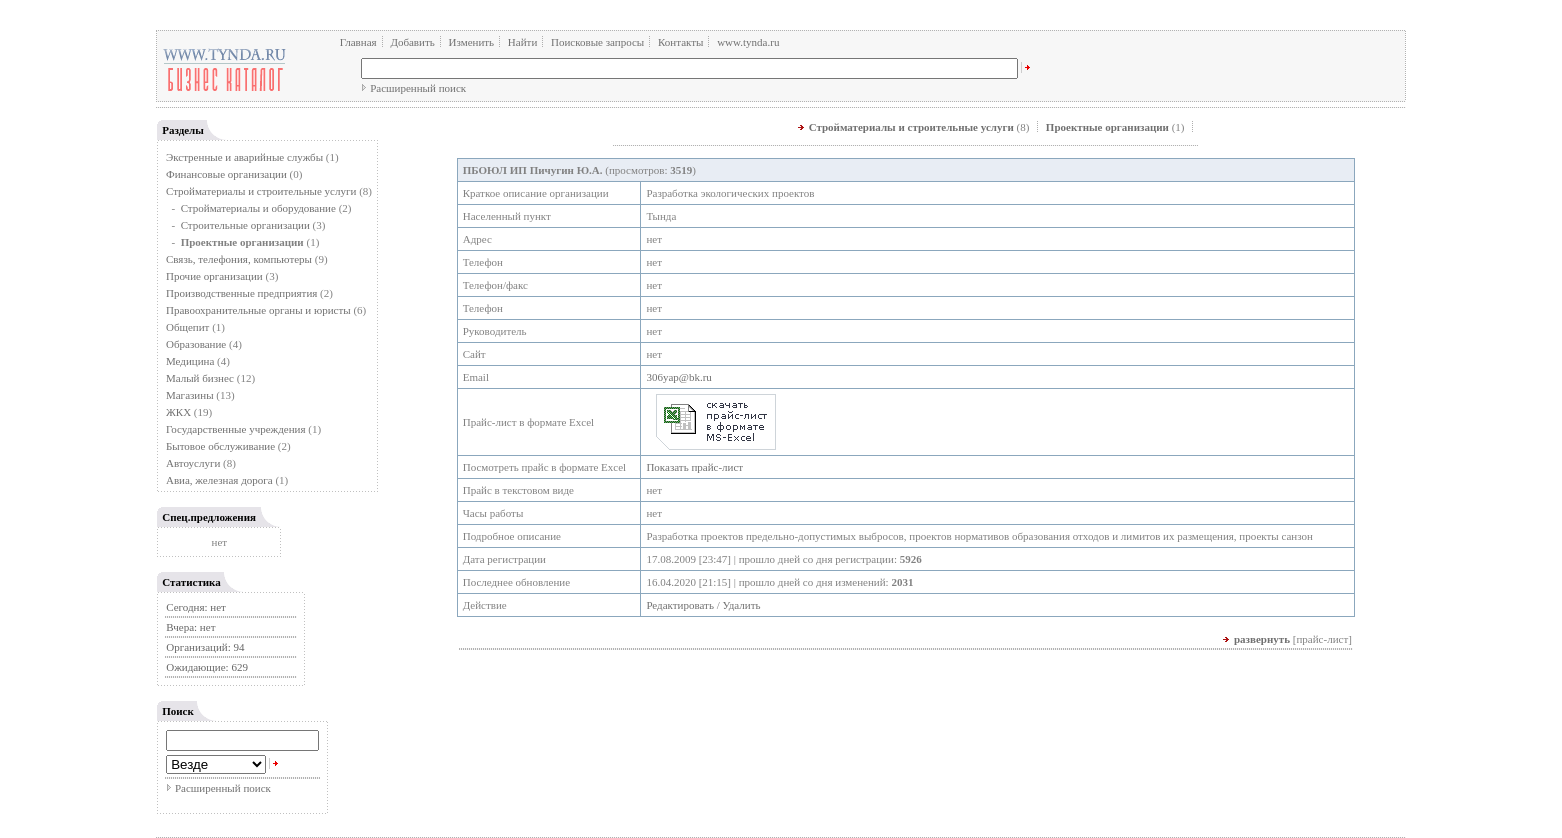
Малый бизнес (200, 378)
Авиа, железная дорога (219, 480)
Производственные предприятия (241, 293)
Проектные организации (1107, 127)
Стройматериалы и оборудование (258, 208)
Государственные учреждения (236, 429)
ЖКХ (178, 412)
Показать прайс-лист (694, 467)
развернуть (1262, 639)
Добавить (412, 42)
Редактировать (680, 605)
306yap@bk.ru (678, 377)
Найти (522, 42)
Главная (358, 42)
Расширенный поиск (418, 88)
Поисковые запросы (597, 42)
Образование (196, 344)
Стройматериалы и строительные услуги (261, 191)
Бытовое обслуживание (220, 446)
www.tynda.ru (748, 42)
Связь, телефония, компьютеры (240, 259)
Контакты (680, 42)
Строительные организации (245, 225)
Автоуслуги (193, 463)
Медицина (190, 361)
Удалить (742, 605)
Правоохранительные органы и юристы (258, 310)
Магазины (190, 395)
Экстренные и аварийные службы (244, 157)
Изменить (472, 42)
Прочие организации (214, 276)
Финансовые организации (226, 174)
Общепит (187, 327)
